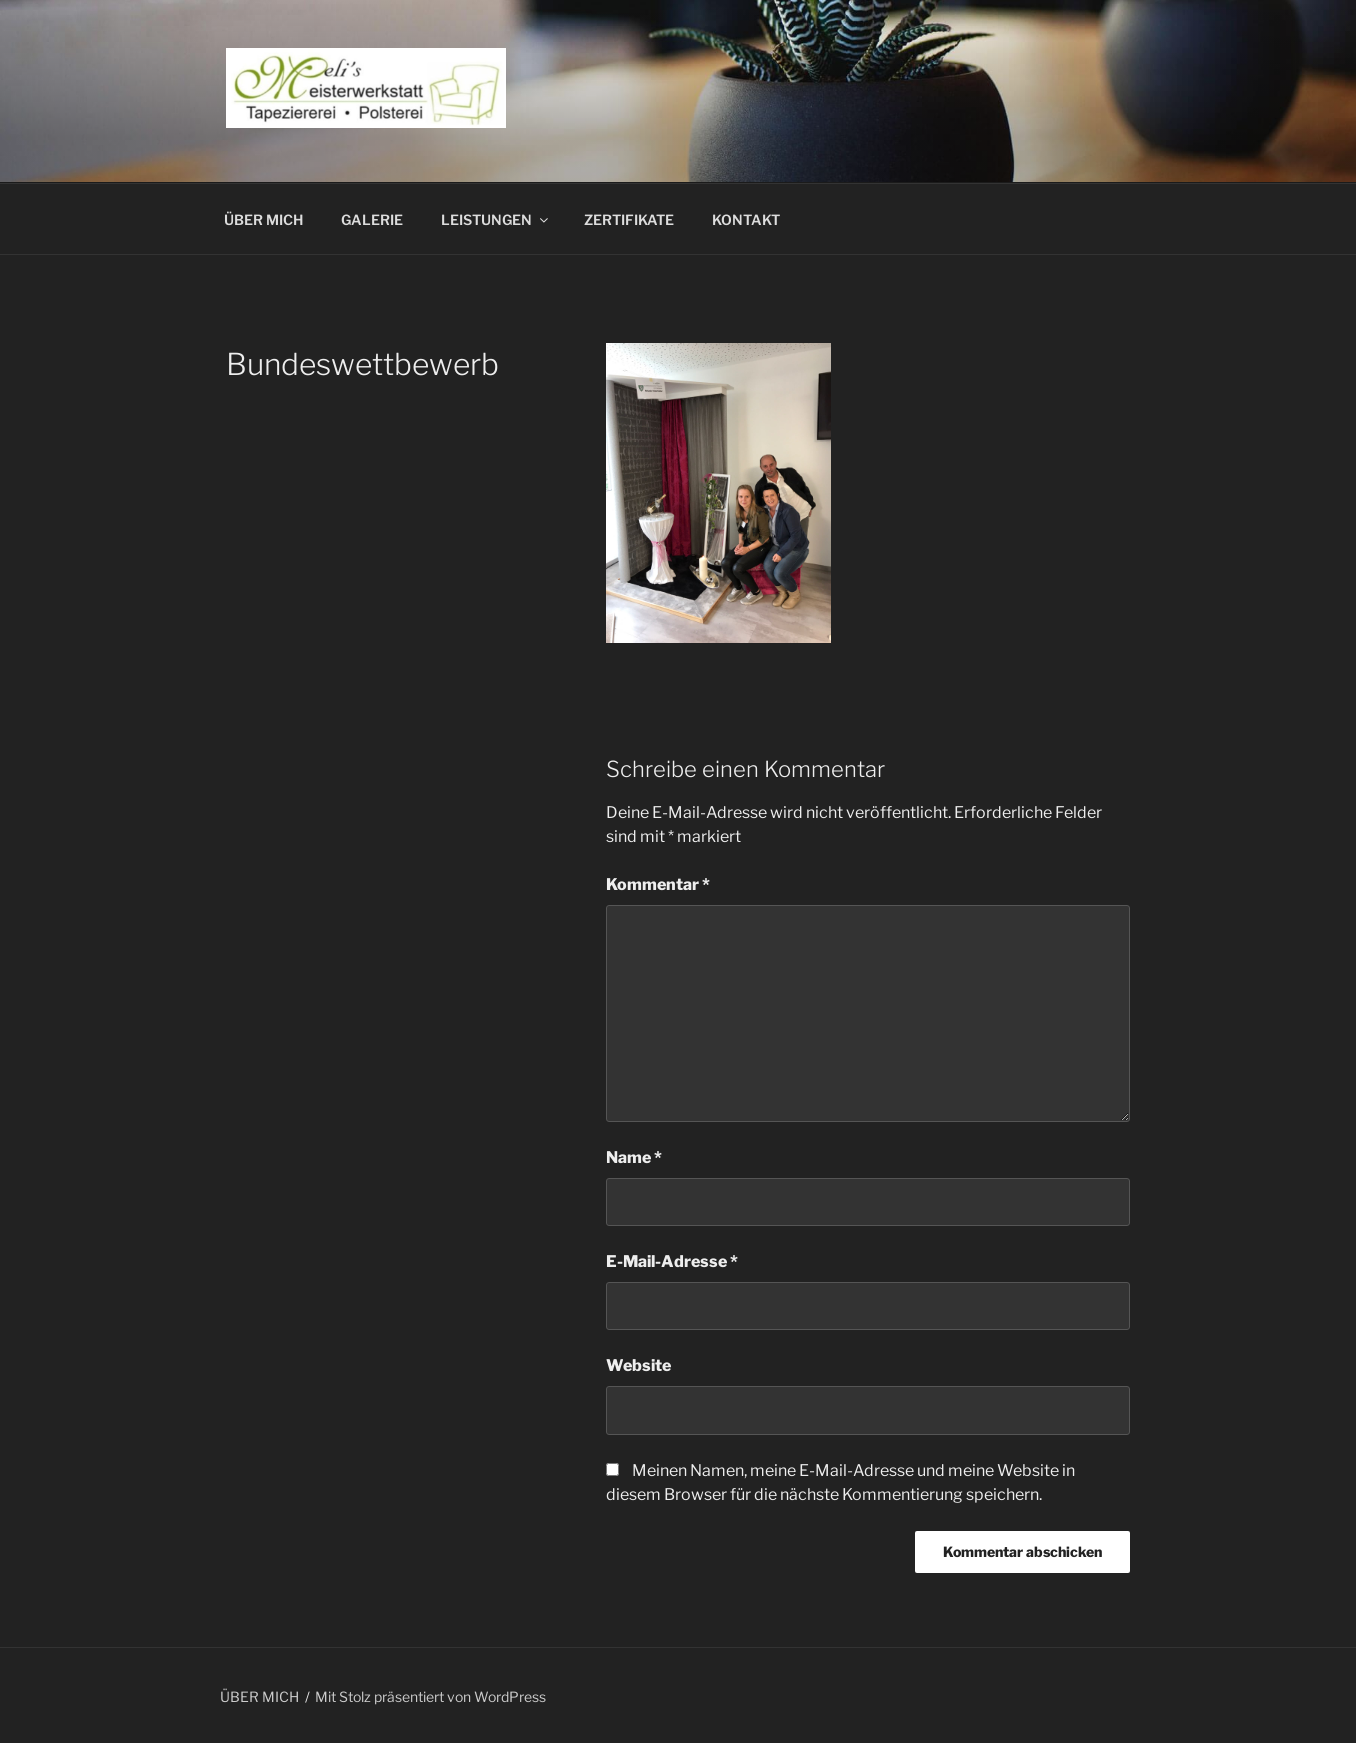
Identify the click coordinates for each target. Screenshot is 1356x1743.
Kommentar (658, 884)
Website (638, 1365)
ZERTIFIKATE (629, 219)
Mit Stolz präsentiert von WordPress (430, 1696)
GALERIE (372, 219)
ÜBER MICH (263, 219)
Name (634, 1157)
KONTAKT (746, 219)
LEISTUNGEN (496, 219)
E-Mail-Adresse (672, 1261)
